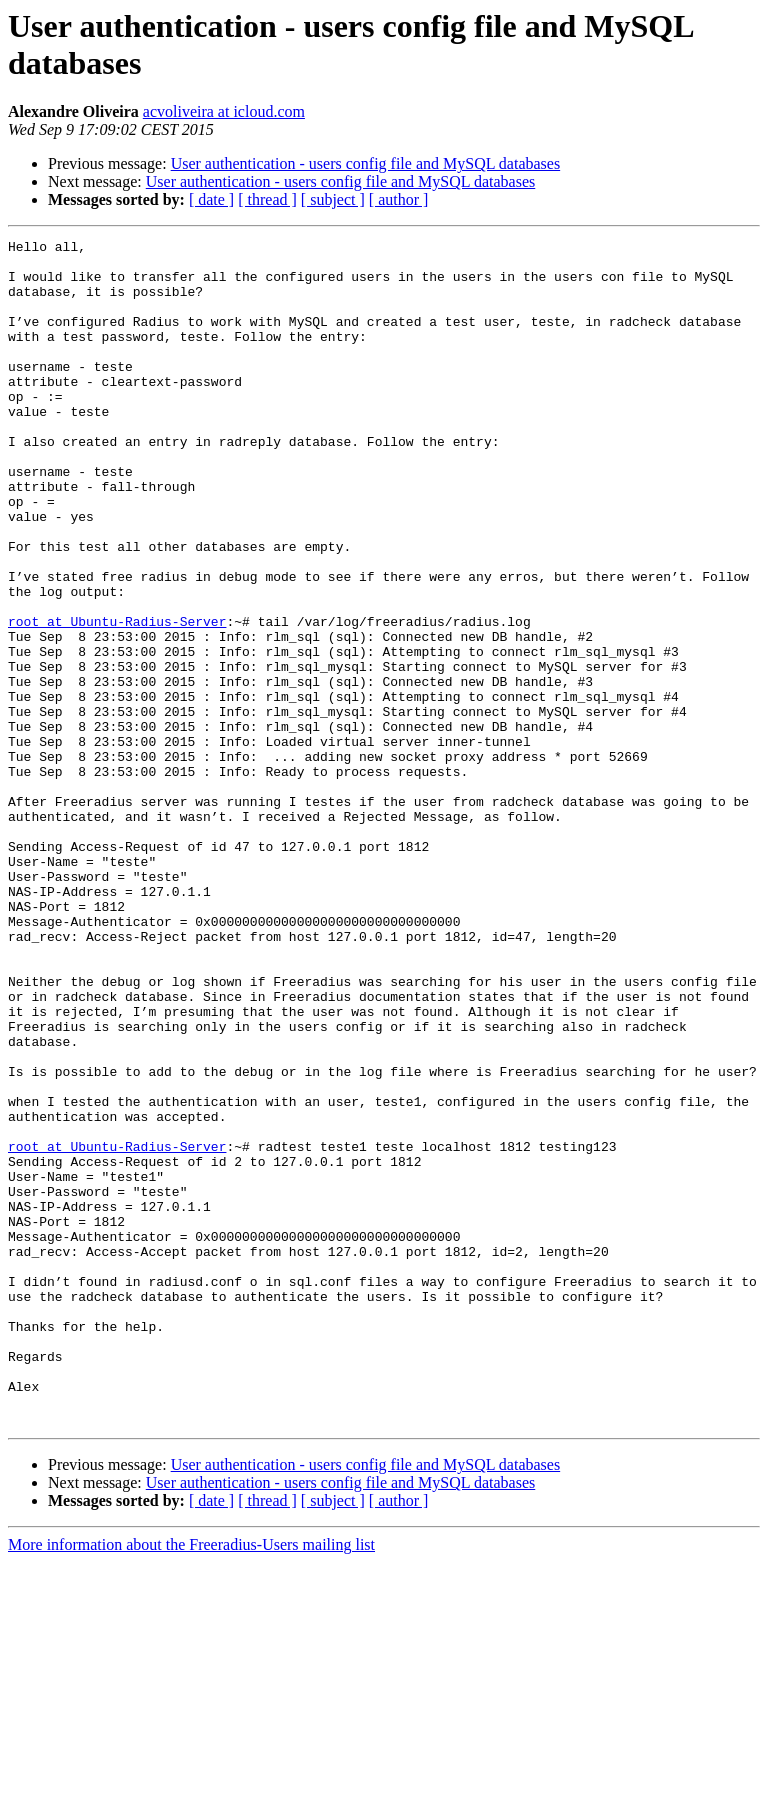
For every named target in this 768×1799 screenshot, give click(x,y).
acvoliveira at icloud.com (224, 111)
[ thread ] (267, 199)
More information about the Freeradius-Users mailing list (191, 1781)
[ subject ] (333, 199)
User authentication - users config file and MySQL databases (366, 163)
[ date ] (211, 199)
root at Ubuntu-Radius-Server (117, 699)
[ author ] (399, 199)
